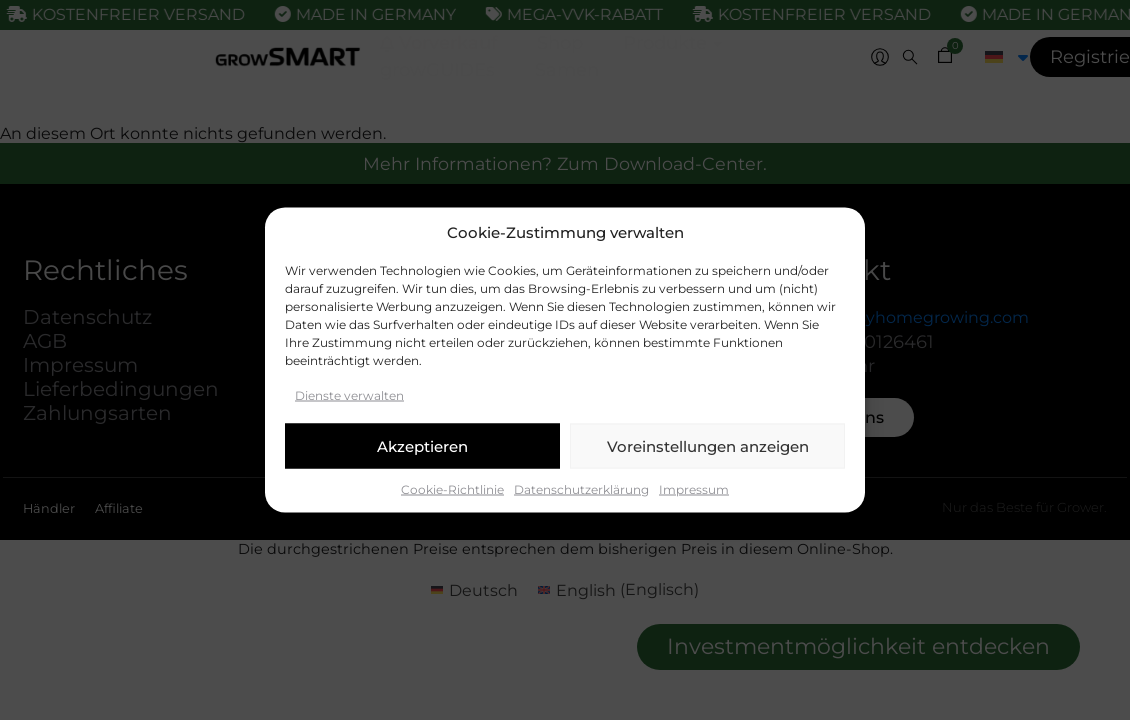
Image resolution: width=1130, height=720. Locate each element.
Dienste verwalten (349, 395)
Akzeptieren (422, 445)
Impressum (694, 489)
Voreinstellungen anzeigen (708, 445)
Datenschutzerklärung (581, 489)
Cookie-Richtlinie (452, 489)
